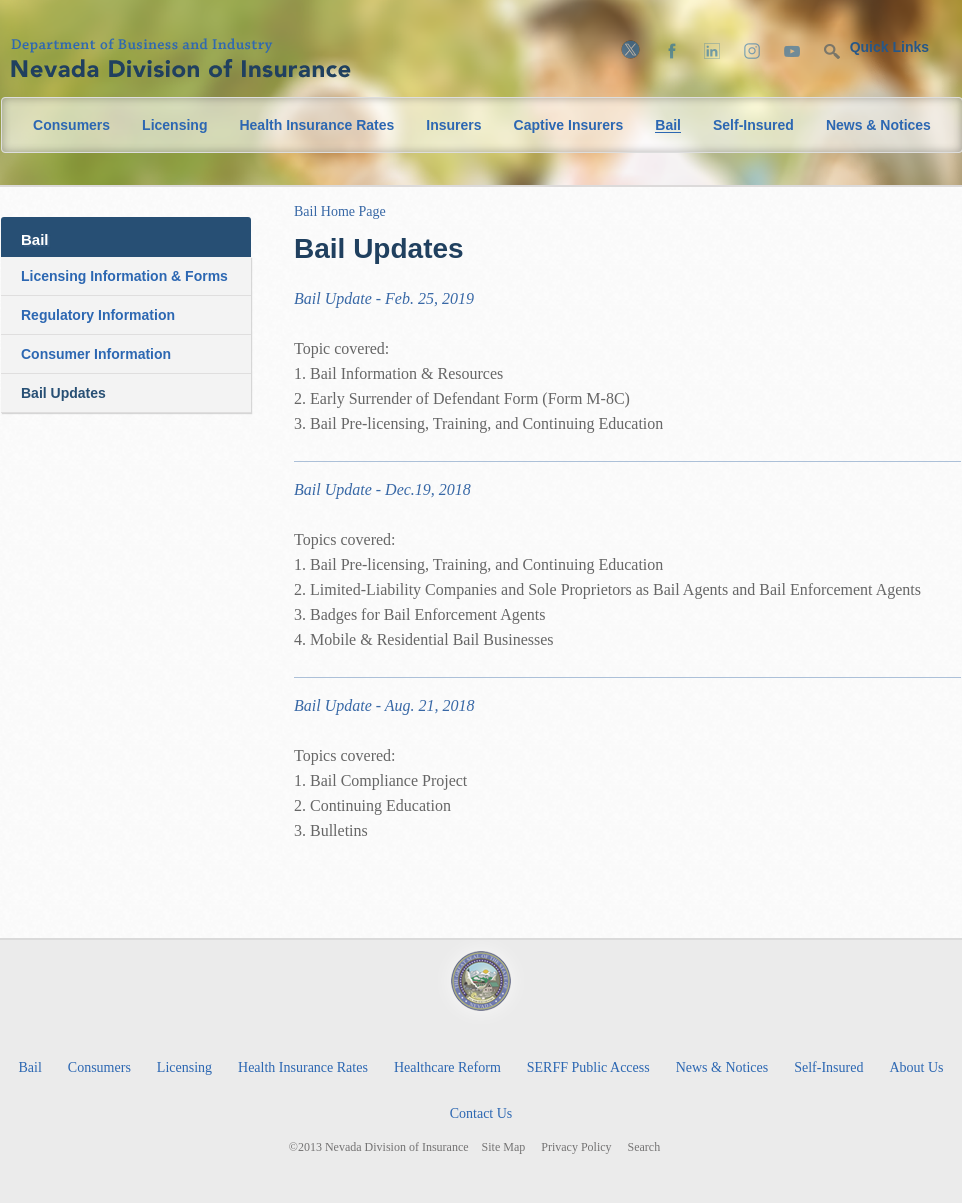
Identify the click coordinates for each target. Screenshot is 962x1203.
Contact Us (481, 1113)
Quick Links (889, 47)
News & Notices (878, 125)
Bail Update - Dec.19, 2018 (382, 489)
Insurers (453, 125)
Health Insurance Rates (316, 125)
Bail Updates (63, 393)
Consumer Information (96, 354)
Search (644, 1147)
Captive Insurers (569, 125)
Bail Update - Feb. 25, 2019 (384, 298)
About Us (916, 1067)
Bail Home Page (340, 211)
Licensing (174, 125)
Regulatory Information (98, 315)
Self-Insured (753, 125)
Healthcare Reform (447, 1067)
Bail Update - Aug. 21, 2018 (384, 705)
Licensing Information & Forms (124, 276)
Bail (668, 125)
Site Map (504, 1147)
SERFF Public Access (588, 1067)
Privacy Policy (576, 1147)
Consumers (71, 125)
